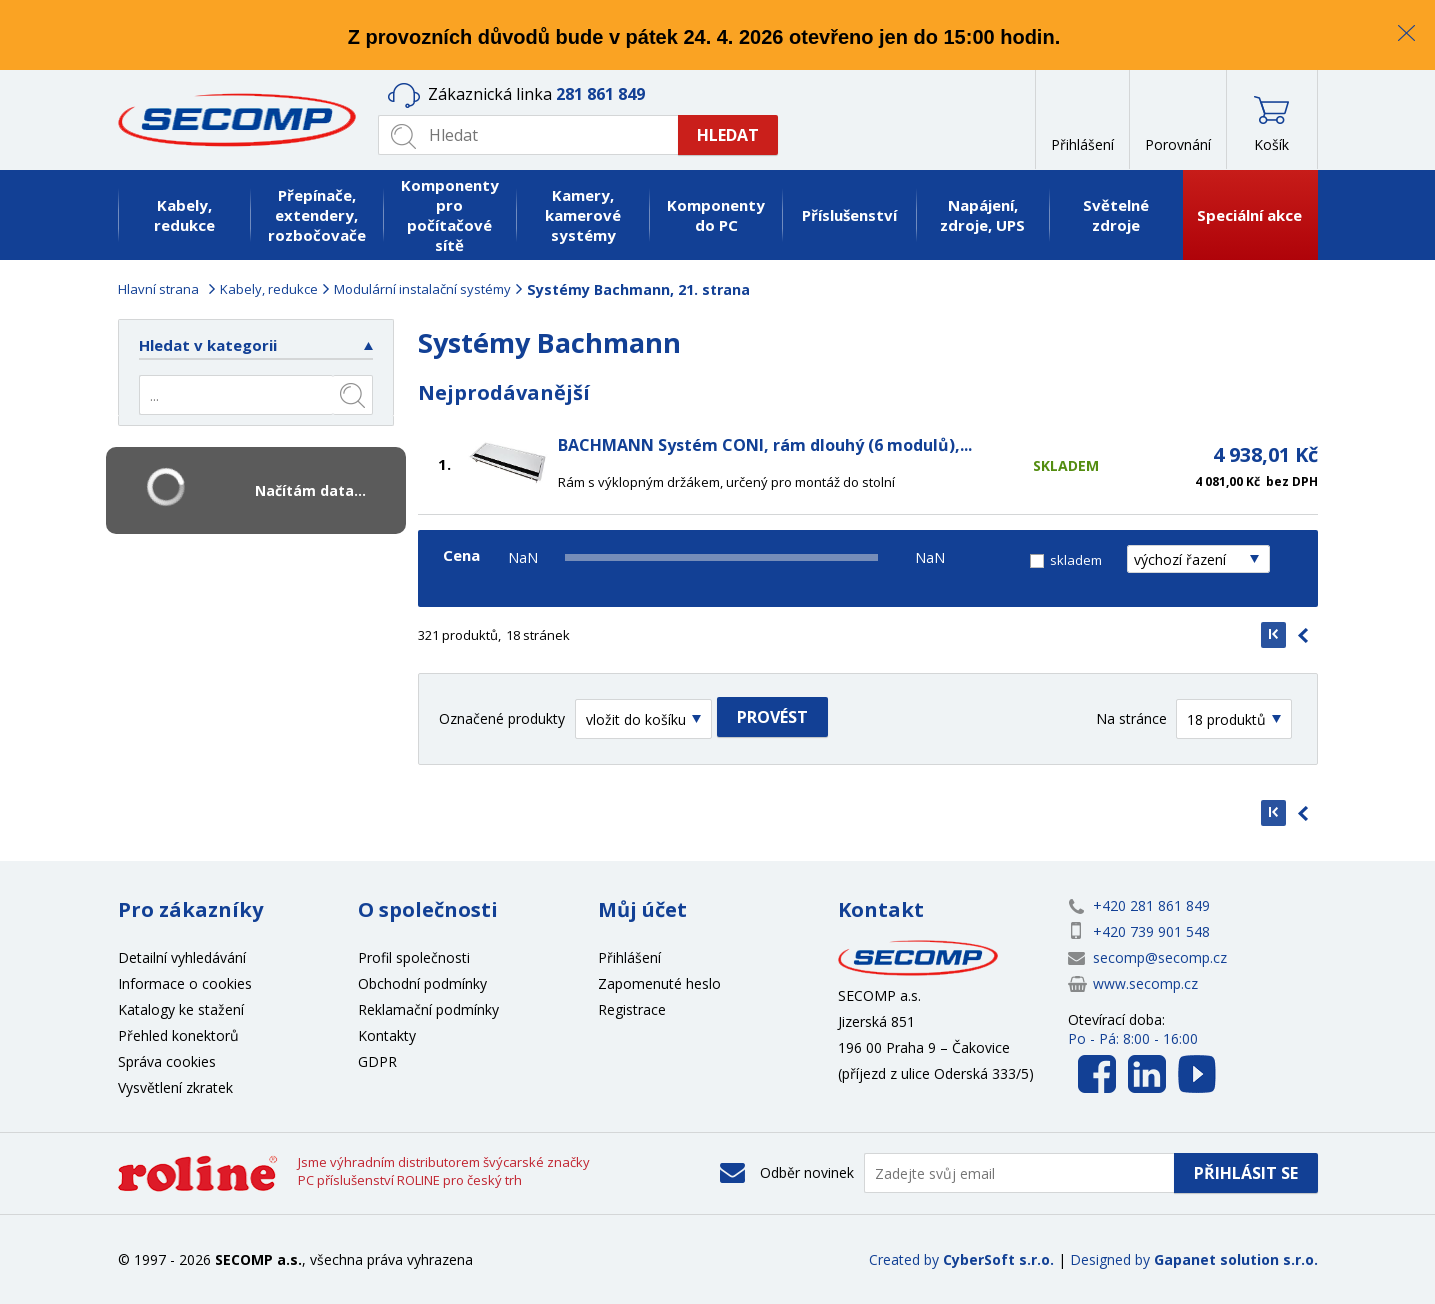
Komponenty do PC (716, 215)
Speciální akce (1249, 215)
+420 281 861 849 (1151, 905)
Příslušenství (849, 215)
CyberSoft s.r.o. (998, 1259)
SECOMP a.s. (243, 120)
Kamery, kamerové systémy (583, 215)
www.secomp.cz (1145, 983)
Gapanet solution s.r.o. (1236, 1259)
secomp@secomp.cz (1160, 957)
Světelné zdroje (1116, 215)
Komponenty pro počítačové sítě (450, 215)
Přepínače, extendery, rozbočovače (317, 215)
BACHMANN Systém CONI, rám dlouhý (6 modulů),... (765, 445)
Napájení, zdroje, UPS (982, 215)
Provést (772, 717)
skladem (1076, 560)
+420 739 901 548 (1151, 931)
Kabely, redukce (184, 215)
